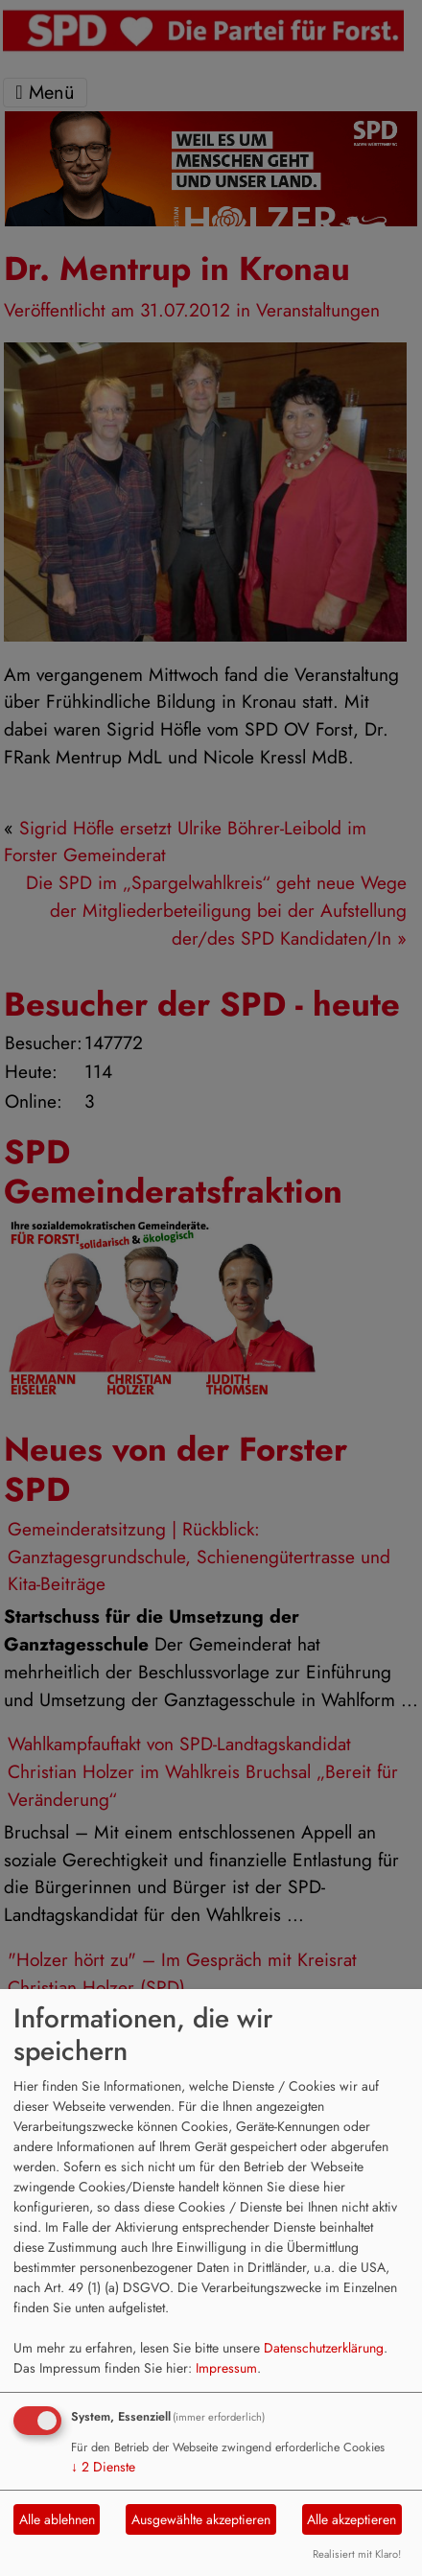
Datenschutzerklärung (324, 2347)
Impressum (226, 2367)
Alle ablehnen (57, 2519)
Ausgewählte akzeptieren (200, 2519)
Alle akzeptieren (351, 2519)
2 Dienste (103, 2466)
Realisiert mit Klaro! (357, 2554)
